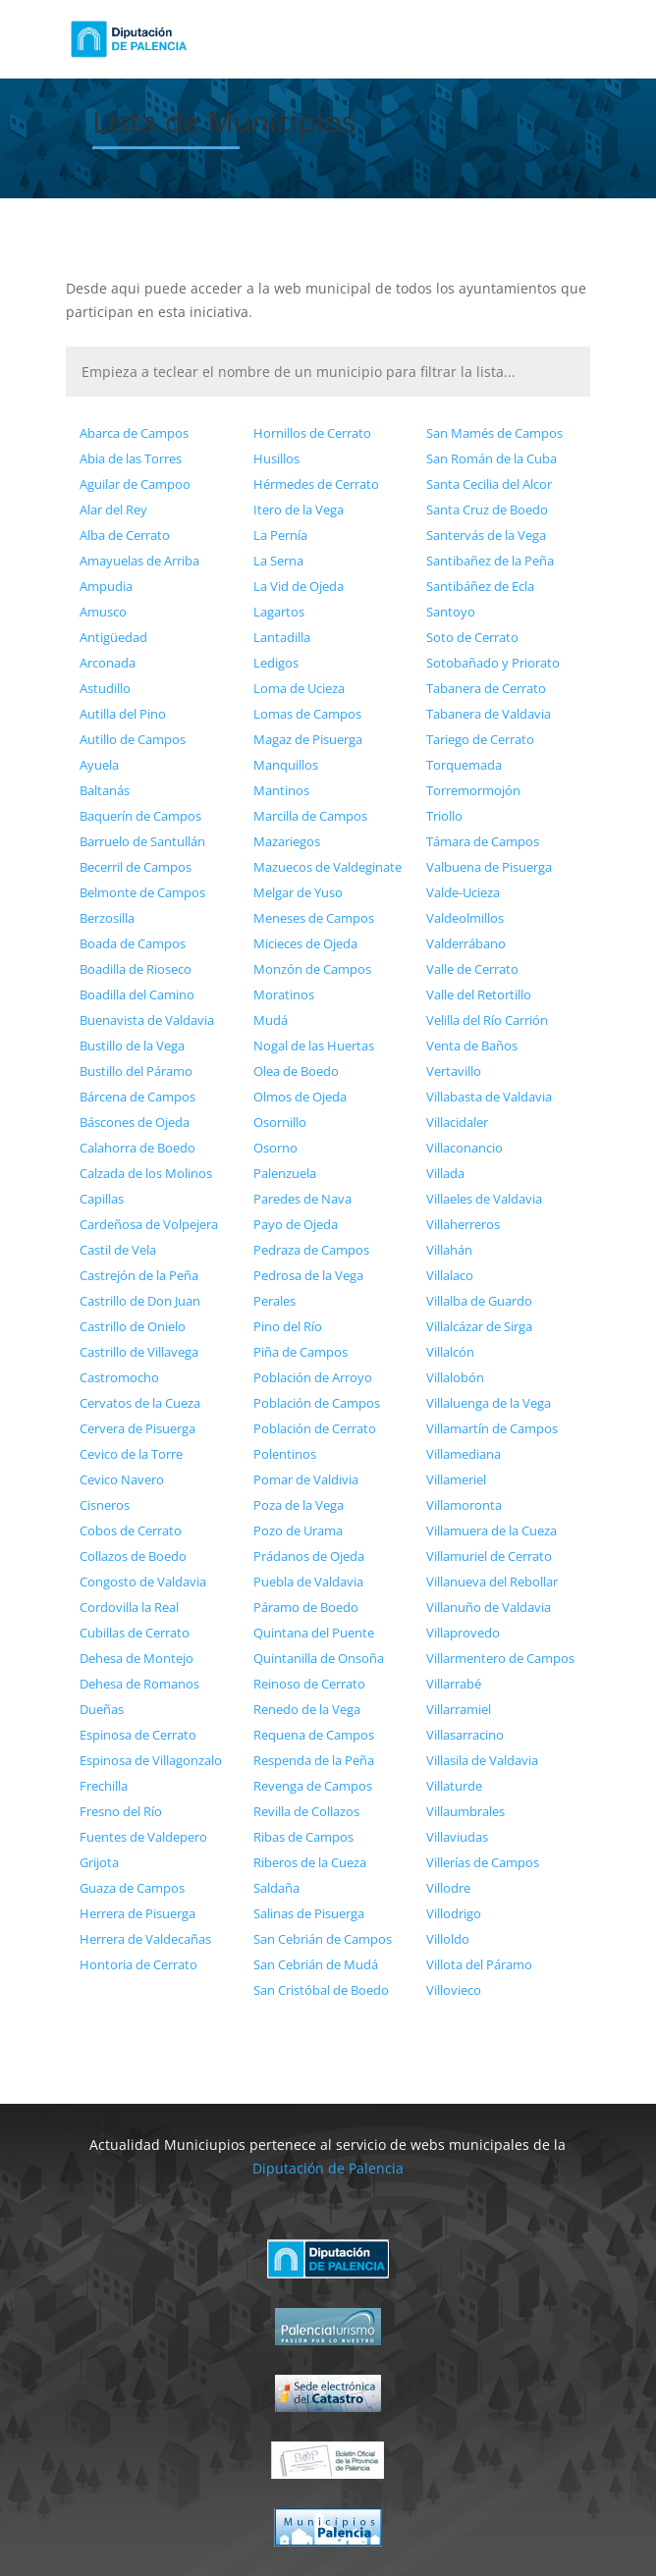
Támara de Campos (482, 841)
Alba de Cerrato (125, 535)
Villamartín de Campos (492, 1428)
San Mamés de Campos (494, 433)
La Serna (278, 560)
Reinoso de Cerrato (309, 1683)
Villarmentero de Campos (500, 1658)
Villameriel (456, 1479)
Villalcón (450, 1352)
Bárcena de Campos (137, 1096)
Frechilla (104, 1786)
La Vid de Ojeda (298, 586)
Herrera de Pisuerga (137, 1913)
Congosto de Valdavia (143, 1581)
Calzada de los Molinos (146, 1173)
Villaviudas (457, 1837)
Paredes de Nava (302, 1199)
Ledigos (276, 662)
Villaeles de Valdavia (484, 1199)
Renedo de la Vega (306, 1709)
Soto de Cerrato (472, 637)
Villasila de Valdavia (482, 1760)
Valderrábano (466, 943)
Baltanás (105, 790)
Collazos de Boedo (133, 1556)
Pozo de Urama (298, 1530)
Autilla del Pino (123, 714)
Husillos (276, 458)
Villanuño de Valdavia (488, 1607)
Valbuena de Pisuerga (489, 867)
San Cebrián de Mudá (315, 1964)
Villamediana (463, 1454)
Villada (445, 1173)
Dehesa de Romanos (139, 1683)
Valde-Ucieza (463, 892)
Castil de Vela (118, 1250)
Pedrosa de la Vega (308, 1275)
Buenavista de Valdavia (147, 1020)
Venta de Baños (472, 1045)
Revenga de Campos (312, 1786)
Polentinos (284, 1454)
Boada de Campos (133, 943)
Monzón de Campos (312, 969)
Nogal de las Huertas (313, 1045)
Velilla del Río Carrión (487, 1020)
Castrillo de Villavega (139, 1352)
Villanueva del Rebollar (492, 1581)
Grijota (99, 1862)
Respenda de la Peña (313, 1760)
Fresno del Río (121, 1811)
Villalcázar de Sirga (479, 1326)
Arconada (108, 662)
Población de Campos (316, 1403)
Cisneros (105, 1505)
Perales (274, 1301)
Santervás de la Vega (486, 535)
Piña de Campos (300, 1352)
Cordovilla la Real (129, 1607)
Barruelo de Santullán (142, 841)
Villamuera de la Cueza (491, 1530)
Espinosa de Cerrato (138, 1735)
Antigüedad (113, 637)
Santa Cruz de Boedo (487, 509)
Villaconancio (464, 1147)
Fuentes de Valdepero (143, 1837)
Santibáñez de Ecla (480, 586)
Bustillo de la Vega (132, 1045)
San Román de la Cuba (491, 458)
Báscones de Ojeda (135, 1122)
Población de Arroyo (312, 1377)
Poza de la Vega (298, 1505)
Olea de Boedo (296, 1071)
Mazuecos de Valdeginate (327, 867)
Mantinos (281, 790)
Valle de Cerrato (472, 969)
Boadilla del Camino (137, 994)
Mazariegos (286, 841)
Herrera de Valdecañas (145, 1939)
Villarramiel (458, 1709)
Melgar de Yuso (298, 892)
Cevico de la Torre (131, 1454)
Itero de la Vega (298, 509)
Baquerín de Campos (140, 816)
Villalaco (449, 1275)
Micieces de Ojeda (305, 943)
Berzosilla (107, 918)
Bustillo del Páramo (136, 1071)
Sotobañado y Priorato (493, 662)
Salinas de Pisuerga (308, 1913)
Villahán (449, 1250)
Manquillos (285, 765)
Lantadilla (281, 637)
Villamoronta (464, 1505)
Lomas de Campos (307, 714)
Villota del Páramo (479, 1964)
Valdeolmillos (465, 918)
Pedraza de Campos (311, 1250)
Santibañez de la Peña (490, 560)
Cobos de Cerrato (131, 1530)
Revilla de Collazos (306, 1811)
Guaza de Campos (132, 1888)
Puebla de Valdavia (308, 1581)
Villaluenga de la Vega (488, 1403)
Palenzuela (284, 1173)
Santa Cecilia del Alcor (489, 484)
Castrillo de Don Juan (140, 1301)
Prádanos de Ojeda (308, 1556)
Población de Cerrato (314, 1428)
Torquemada (464, 765)
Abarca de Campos (134, 433)
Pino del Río (287, 1326)
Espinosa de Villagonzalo (151, 1760)
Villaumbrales (465, 1811)
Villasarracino (465, 1735)
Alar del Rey (113, 509)
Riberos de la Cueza (309, 1862)
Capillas (102, 1199)
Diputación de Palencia (328, 2168)
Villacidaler (457, 1122)
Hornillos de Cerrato (312, 433)
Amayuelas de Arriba (139, 560)
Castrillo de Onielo (133, 1326)
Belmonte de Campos (142, 892)
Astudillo (105, 688)
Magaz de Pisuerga (307, 739)
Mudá (270, 1020)
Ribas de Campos (303, 1837)
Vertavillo (453, 1071)
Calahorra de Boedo (137, 1147)
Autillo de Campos (133, 739)
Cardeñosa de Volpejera (149, 1224)
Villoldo (447, 1939)
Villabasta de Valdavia (489, 1096)
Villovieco (453, 1990)
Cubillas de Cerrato (135, 1632)
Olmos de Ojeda (300, 1096)
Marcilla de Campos (310, 816)
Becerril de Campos (135, 867)
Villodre (448, 1888)
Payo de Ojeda (295, 1224)
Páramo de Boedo (305, 1607)
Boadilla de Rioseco (135, 969)
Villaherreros (463, 1224)
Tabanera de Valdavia (488, 714)
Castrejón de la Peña (139, 1275)
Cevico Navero (122, 1479)
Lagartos (278, 611)
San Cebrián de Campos (322, 1939)
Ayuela (99, 765)
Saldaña (276, 1888)
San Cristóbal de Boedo (321, 1990)
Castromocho (119, 1377)
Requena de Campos (313, 1735)
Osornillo (279, 1122)
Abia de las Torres (131, 458)
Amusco (103, 611)
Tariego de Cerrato (480, 739)
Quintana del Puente (313, 1632)
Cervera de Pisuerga (137, 1428)
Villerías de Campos (482, 1862)
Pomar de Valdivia (305, 1479)
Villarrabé (453, 1683)
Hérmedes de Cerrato (316, 484)
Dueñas (102, 1709)
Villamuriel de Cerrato (489, 1556)
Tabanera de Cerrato (486, 688)
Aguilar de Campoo (135, 484)
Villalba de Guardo (479, 1301)
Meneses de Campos (313, 918)
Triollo (444, 816)
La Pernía (280, 535)
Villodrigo (453, 1913)
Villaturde (454, 1786)
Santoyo (450, 611)
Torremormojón (473, 790)
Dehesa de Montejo (136, 1658)
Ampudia (106, 586)
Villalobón (455, 1377)
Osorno (275, 1147)
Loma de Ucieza (299, 688)
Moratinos (283, 994)
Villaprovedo (463, 1632)
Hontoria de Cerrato (138, 1964)
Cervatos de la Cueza (140, 1403)
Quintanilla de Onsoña (318, 1658)
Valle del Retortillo (478, 994)
